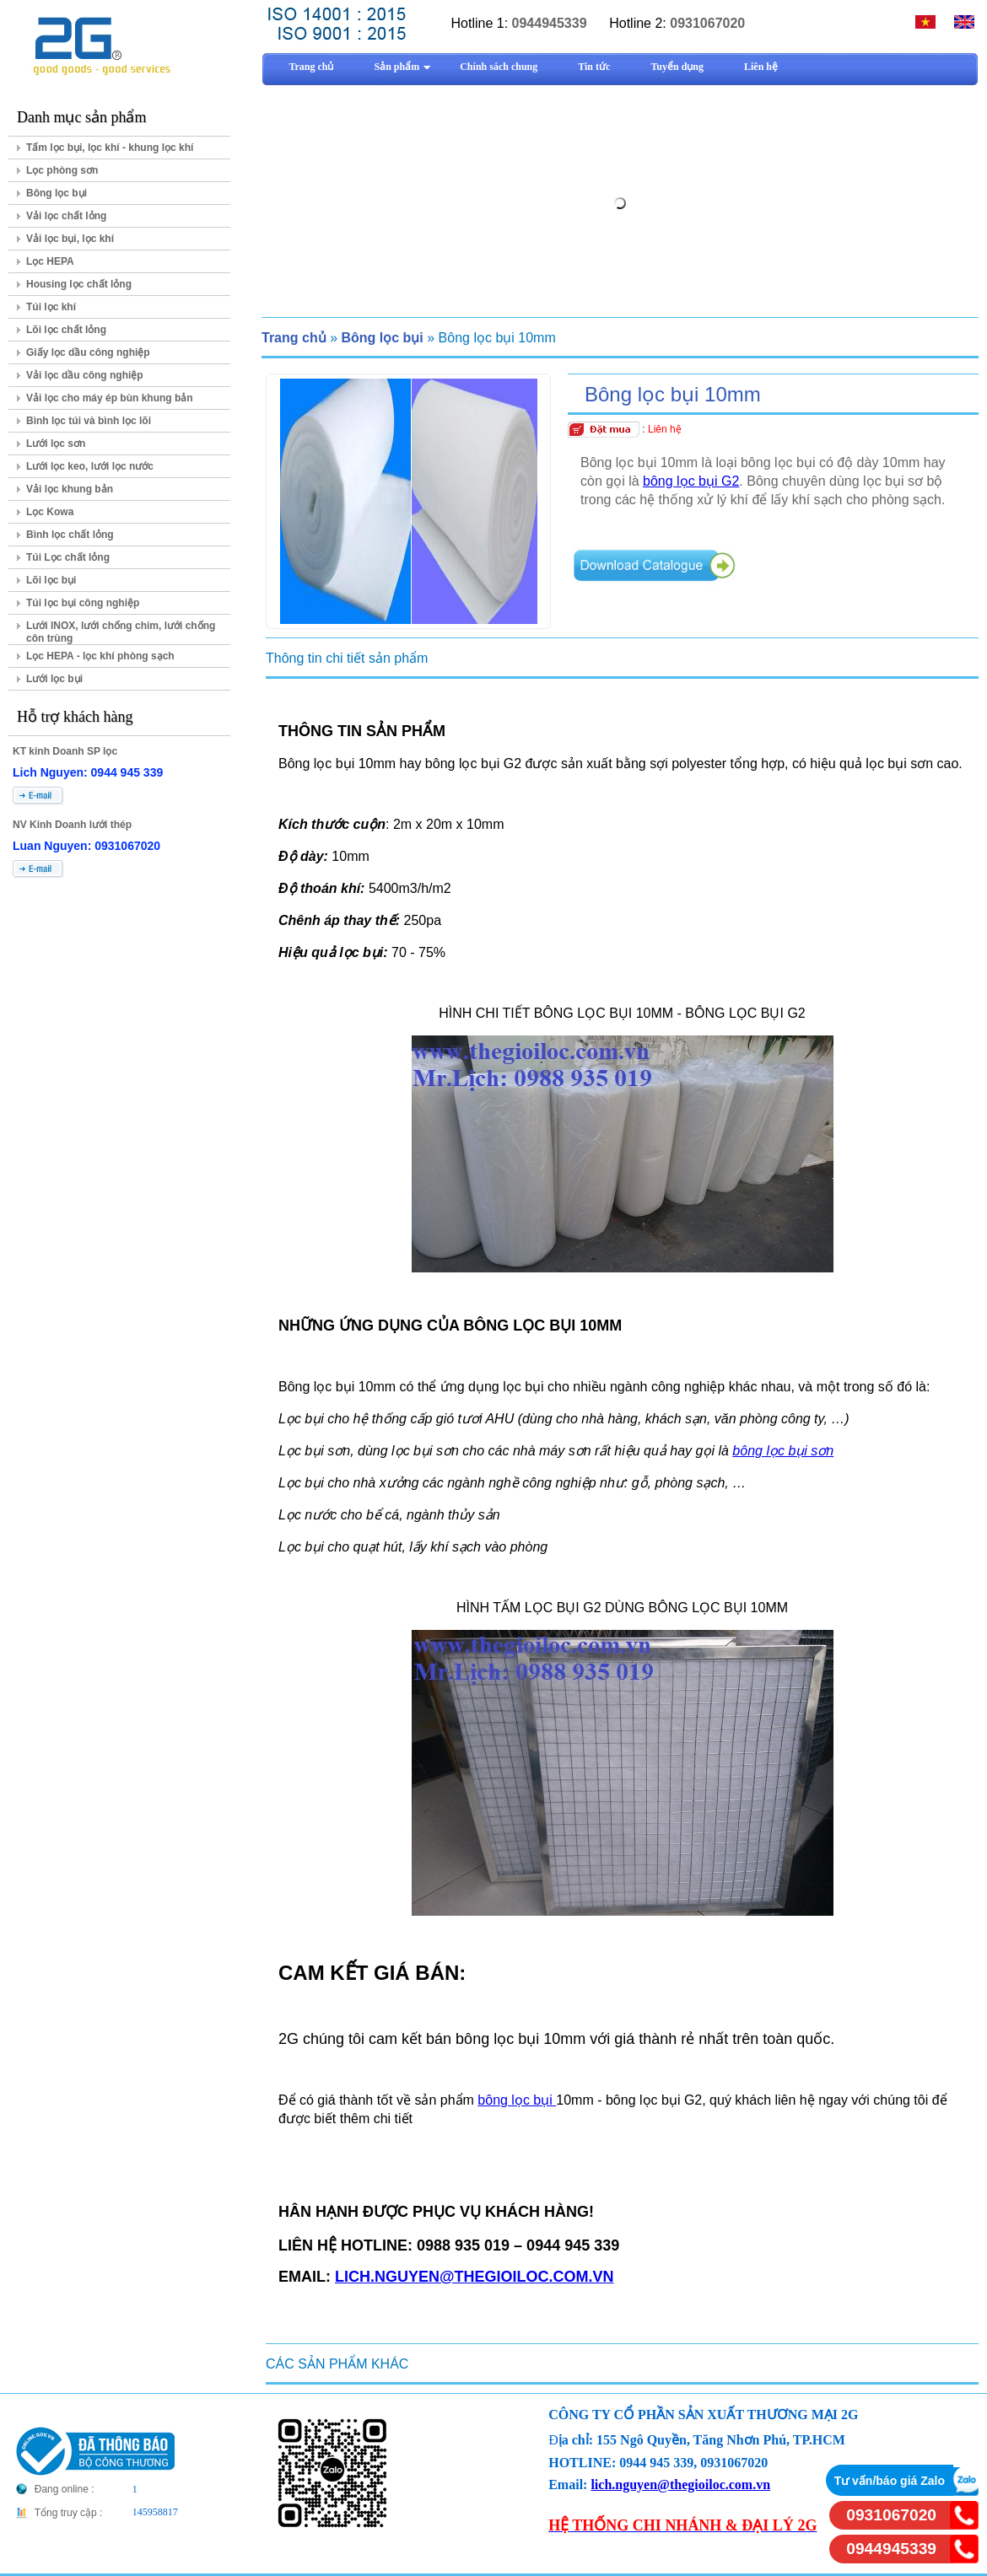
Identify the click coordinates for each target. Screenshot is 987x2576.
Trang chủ (294, 338)
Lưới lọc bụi (54, 679)
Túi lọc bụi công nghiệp (82, 603)
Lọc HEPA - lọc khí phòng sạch (100, 656)
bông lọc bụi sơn (782, 1451)
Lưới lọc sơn (55, 443)
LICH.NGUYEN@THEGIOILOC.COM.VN (474, 2276)
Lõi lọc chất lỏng (66, 330)
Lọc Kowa (49, 512)
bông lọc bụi (516, 2100)
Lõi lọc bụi (51, 580)
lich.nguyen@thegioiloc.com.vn (680, 2484)
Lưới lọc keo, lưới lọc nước (90, 466)
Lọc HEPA (50, 261)
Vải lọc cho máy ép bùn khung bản (109, 398)
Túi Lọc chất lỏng (68, 557)
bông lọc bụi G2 (691, 481)
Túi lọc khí (51, 307)
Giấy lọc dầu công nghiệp (88, 352)
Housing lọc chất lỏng (79, 284)
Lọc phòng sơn (62, 170)
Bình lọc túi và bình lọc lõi (88, 421)
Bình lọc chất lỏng (70, 534)
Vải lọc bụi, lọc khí (70, 239)
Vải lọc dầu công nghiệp (84, 375)
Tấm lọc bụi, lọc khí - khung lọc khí (109, 147)
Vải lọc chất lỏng (66, 216)
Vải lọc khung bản (69, 489)
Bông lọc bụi (56, 193)
